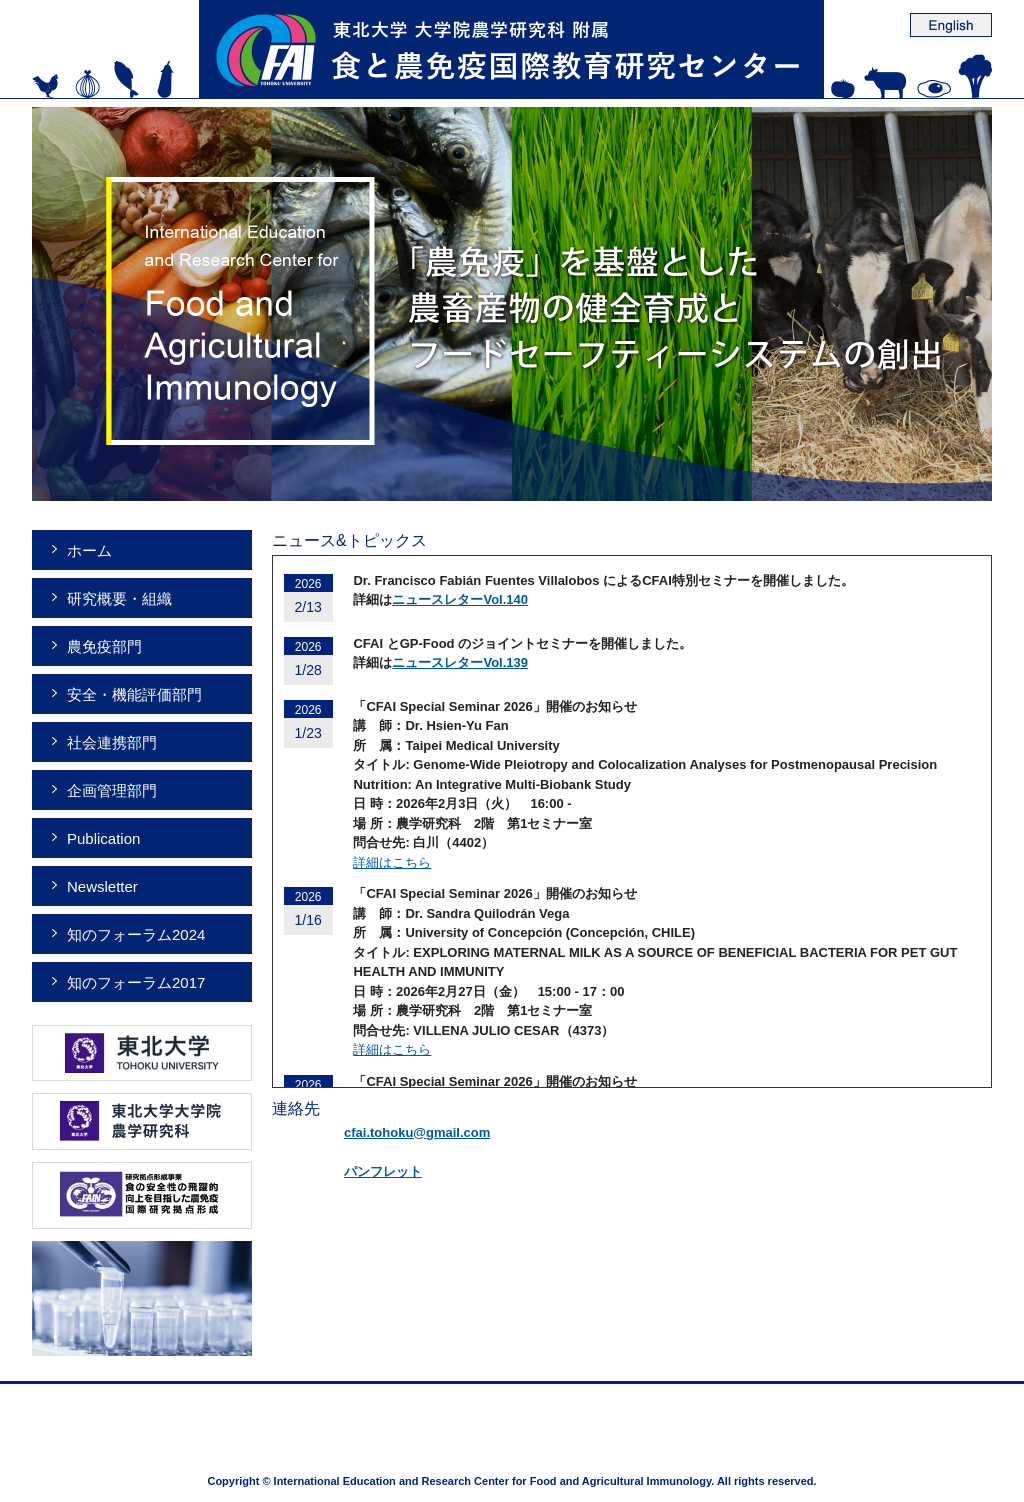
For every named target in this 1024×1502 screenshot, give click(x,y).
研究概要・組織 (119, 598)
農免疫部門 (104, 646)
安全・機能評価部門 (134, 694)
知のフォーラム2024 (136, 934)
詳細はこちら (392, 862)
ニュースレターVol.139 (460, 662)
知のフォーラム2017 (136, 982)
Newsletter (102, 886)
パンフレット (383, 1171)
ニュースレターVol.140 (460, 599)
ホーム (89, 550)
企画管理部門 (112, 790)
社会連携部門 (112, 742)
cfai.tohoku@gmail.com (417, 1132)
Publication (103, 838)
